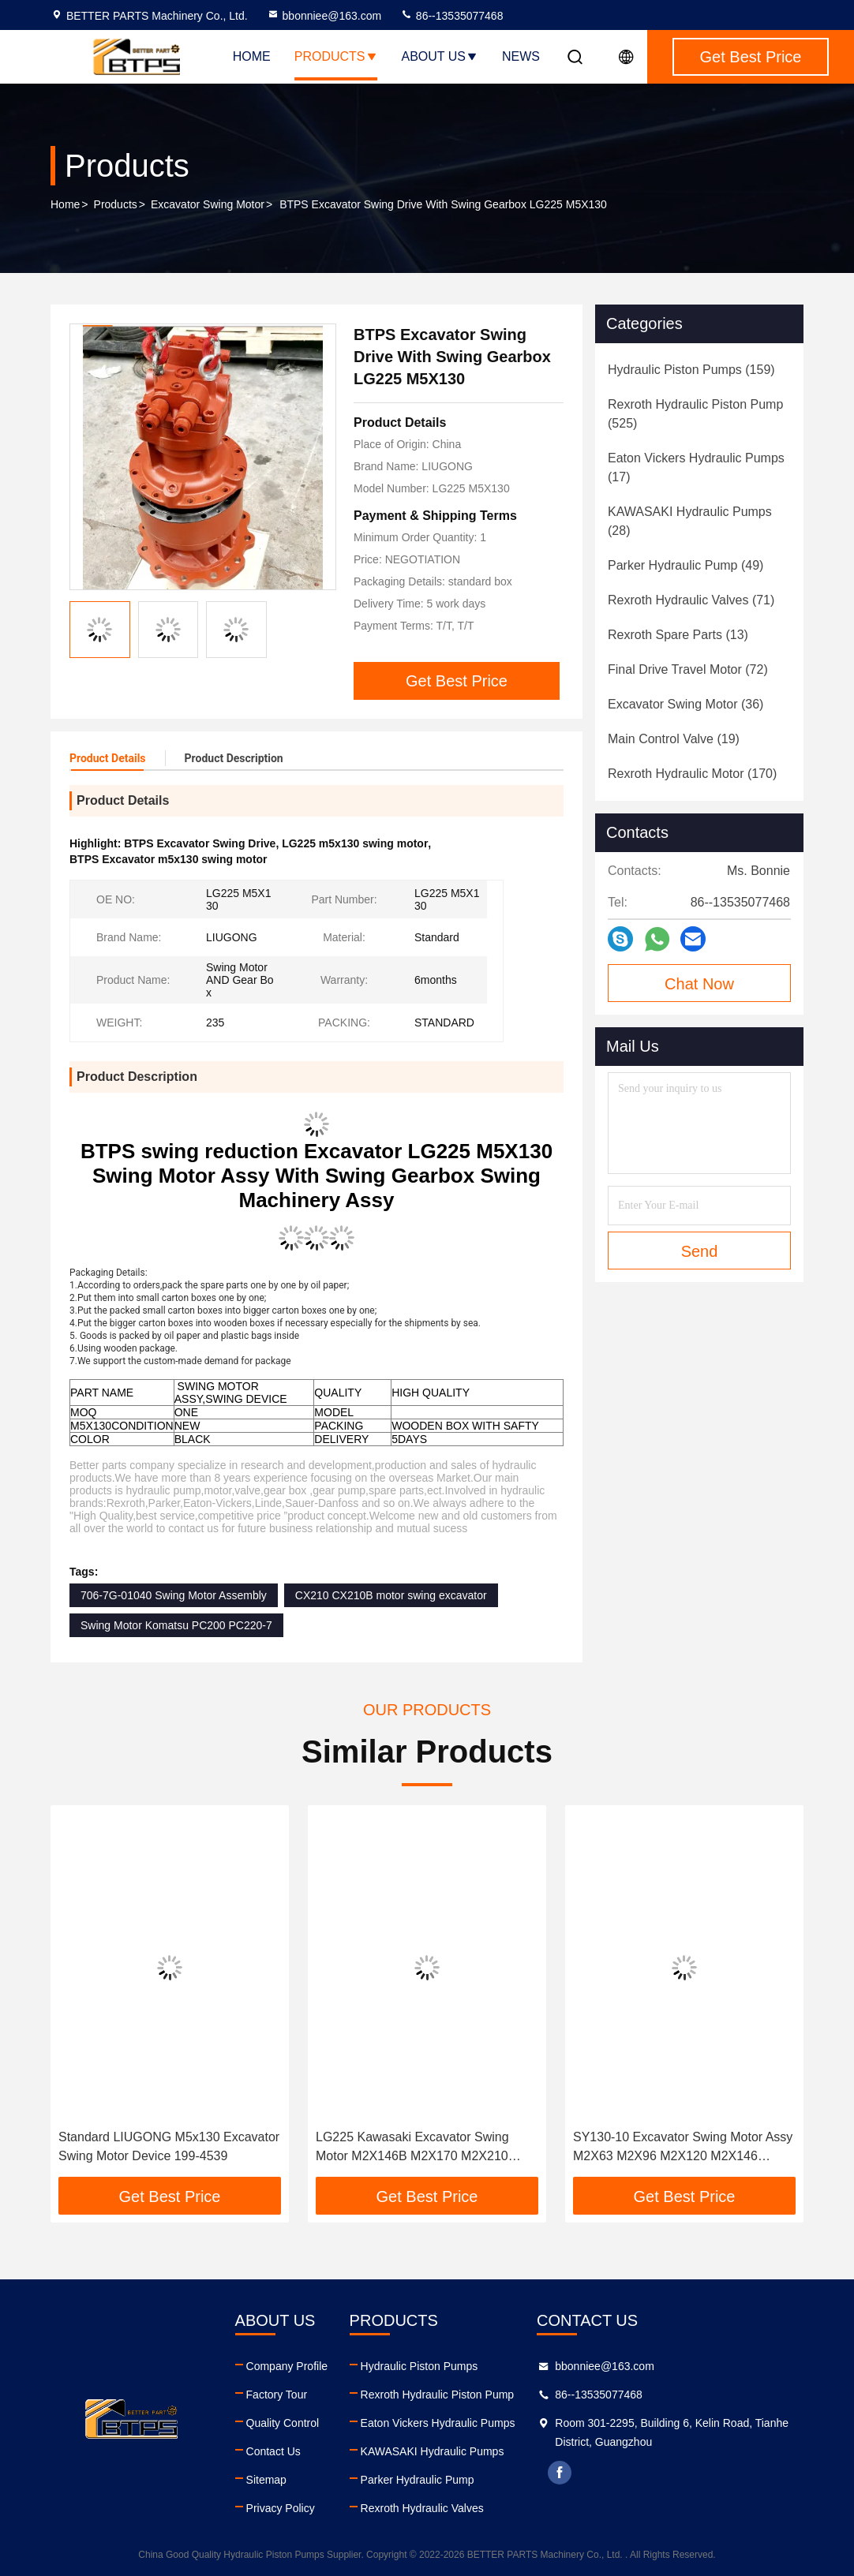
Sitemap (266, 2479)
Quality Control (283, 2423)
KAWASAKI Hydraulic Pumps (432, 2451)
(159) (691, 369)
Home (252, 56)
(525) (695, 414)
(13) (678, 634)
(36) (685, 704)
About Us (440, 56)
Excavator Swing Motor (207, 204)
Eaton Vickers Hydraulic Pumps (438, 2423)
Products (336, 56)
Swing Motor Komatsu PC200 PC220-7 (176, 1625)
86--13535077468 (451, 15)
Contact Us (273, 2451)
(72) (688, 669)
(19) (674, 739)
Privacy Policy (280, 2508)
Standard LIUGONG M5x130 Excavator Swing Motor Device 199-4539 (168, 2146)
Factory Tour (277, 2394)
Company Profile (287, 2366)
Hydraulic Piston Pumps (419, 2366)
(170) (692, 773)
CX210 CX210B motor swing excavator (391, 1595)
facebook (559, 2472)
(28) (690, 521)
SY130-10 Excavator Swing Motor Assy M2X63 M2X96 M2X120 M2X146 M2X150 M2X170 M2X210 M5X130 (682, 2148)
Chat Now (699, 984)
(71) (691, 600)
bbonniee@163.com (324, 15)
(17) (696, 467)
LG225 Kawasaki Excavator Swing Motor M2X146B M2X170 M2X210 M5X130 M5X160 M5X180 (412, 2148)
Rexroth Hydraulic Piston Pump (438, 2394)
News (521, 56)
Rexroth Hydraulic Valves (422, 2508)
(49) (685, 565)
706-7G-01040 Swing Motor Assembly (174, 1595)
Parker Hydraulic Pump (417, 2479)
